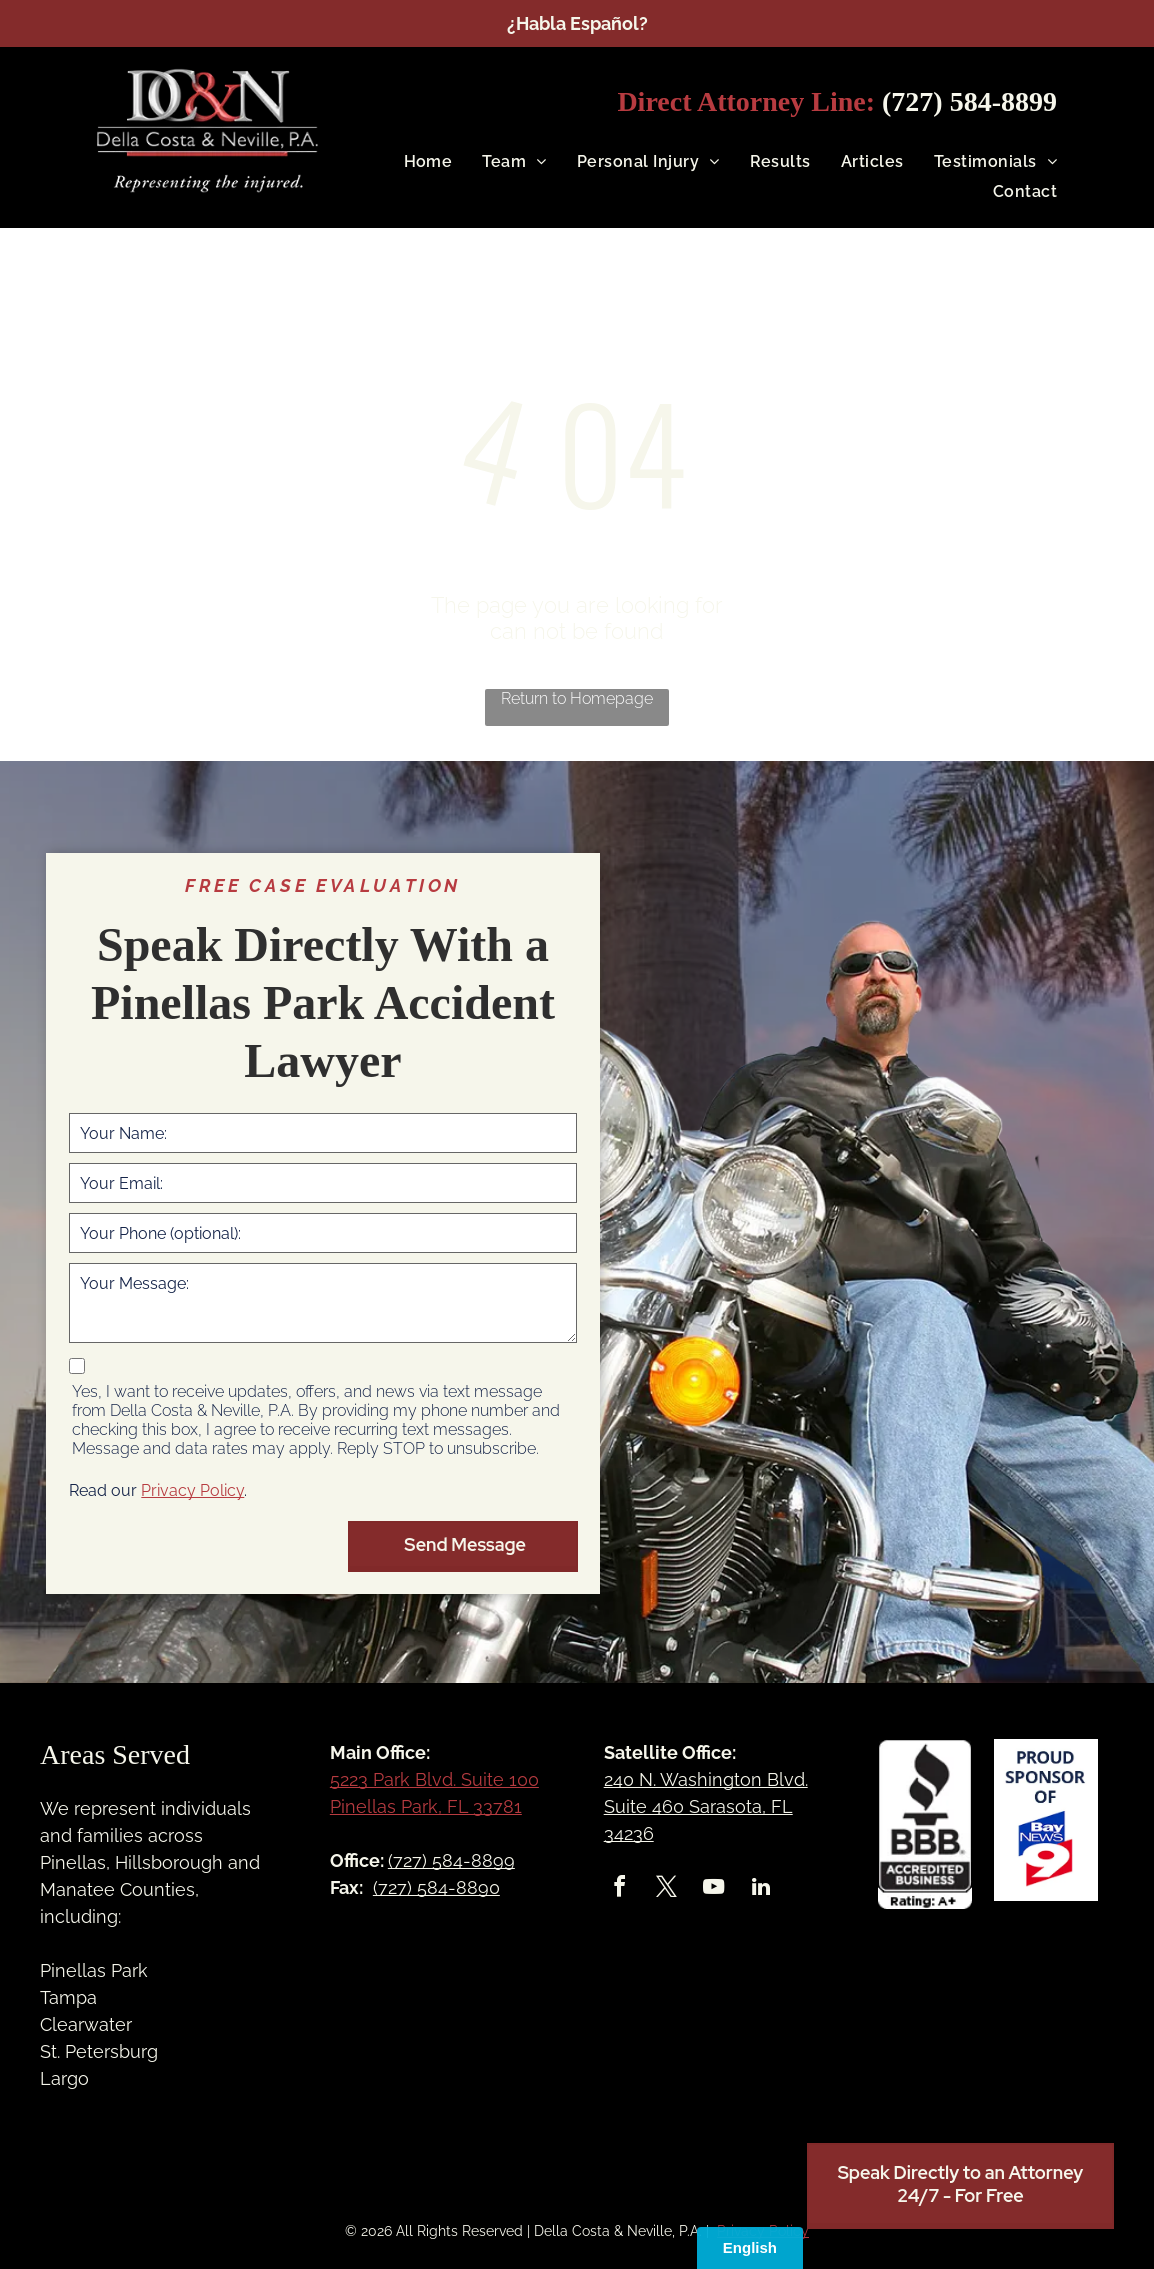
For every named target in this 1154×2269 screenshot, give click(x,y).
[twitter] (667, 1889)
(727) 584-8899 (969, 101)
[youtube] (714, 1889)
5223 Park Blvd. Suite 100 (434, 1779)
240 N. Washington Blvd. (706, 1779)
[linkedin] (761, 1889)
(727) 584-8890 (436, 1887)
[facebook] (620, 1889)
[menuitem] (413, 161)
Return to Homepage (577, 698)
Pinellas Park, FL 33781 (426, 1806)
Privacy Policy (192, 1490)
